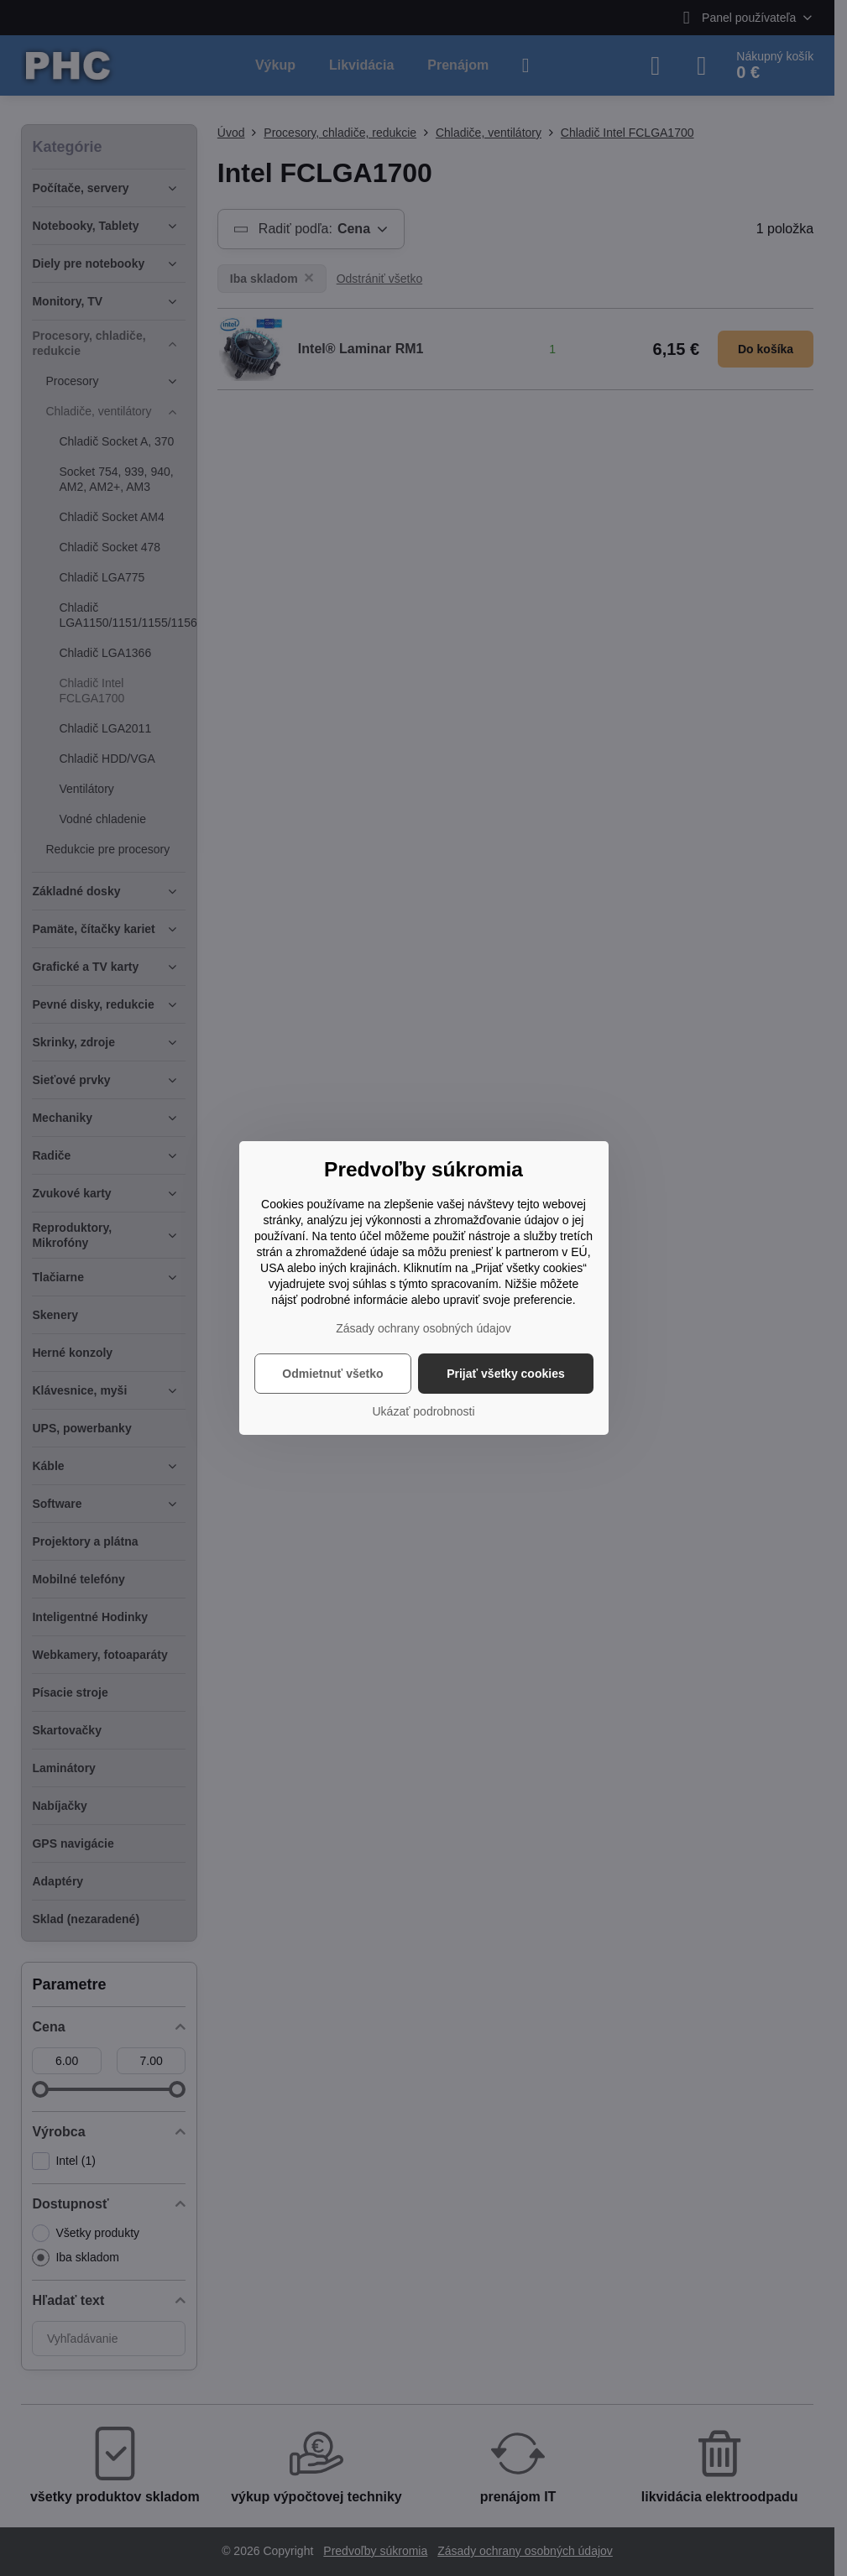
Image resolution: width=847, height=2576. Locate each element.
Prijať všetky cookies (506, 1373)
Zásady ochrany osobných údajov (423, 1328)
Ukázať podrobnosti (424, 1411)
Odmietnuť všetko (332, 1373)
